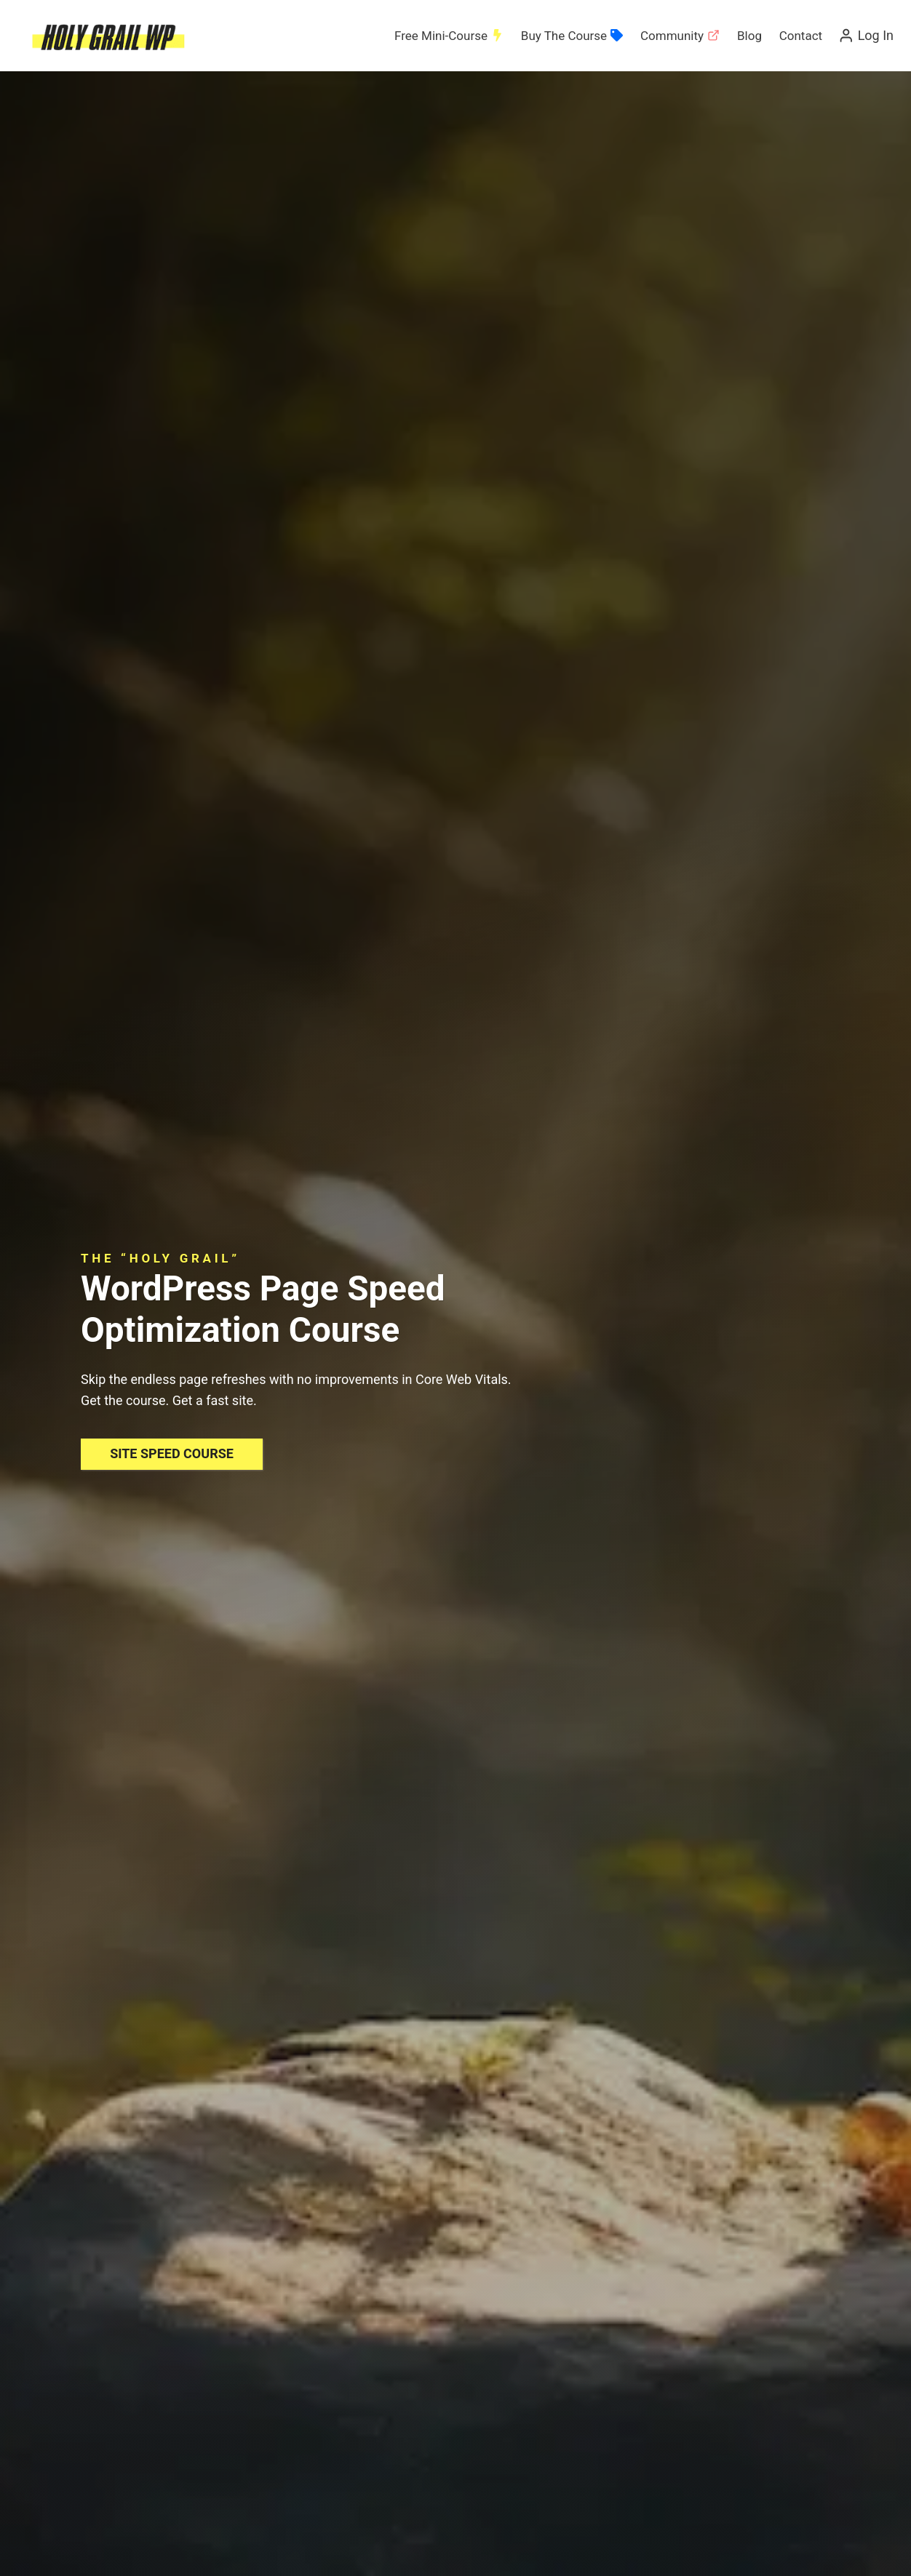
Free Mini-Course (449, 35)
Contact (800, 35)
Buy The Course (572, 35)
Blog (749, 35)
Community (680, 35)
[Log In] (866, 35)
